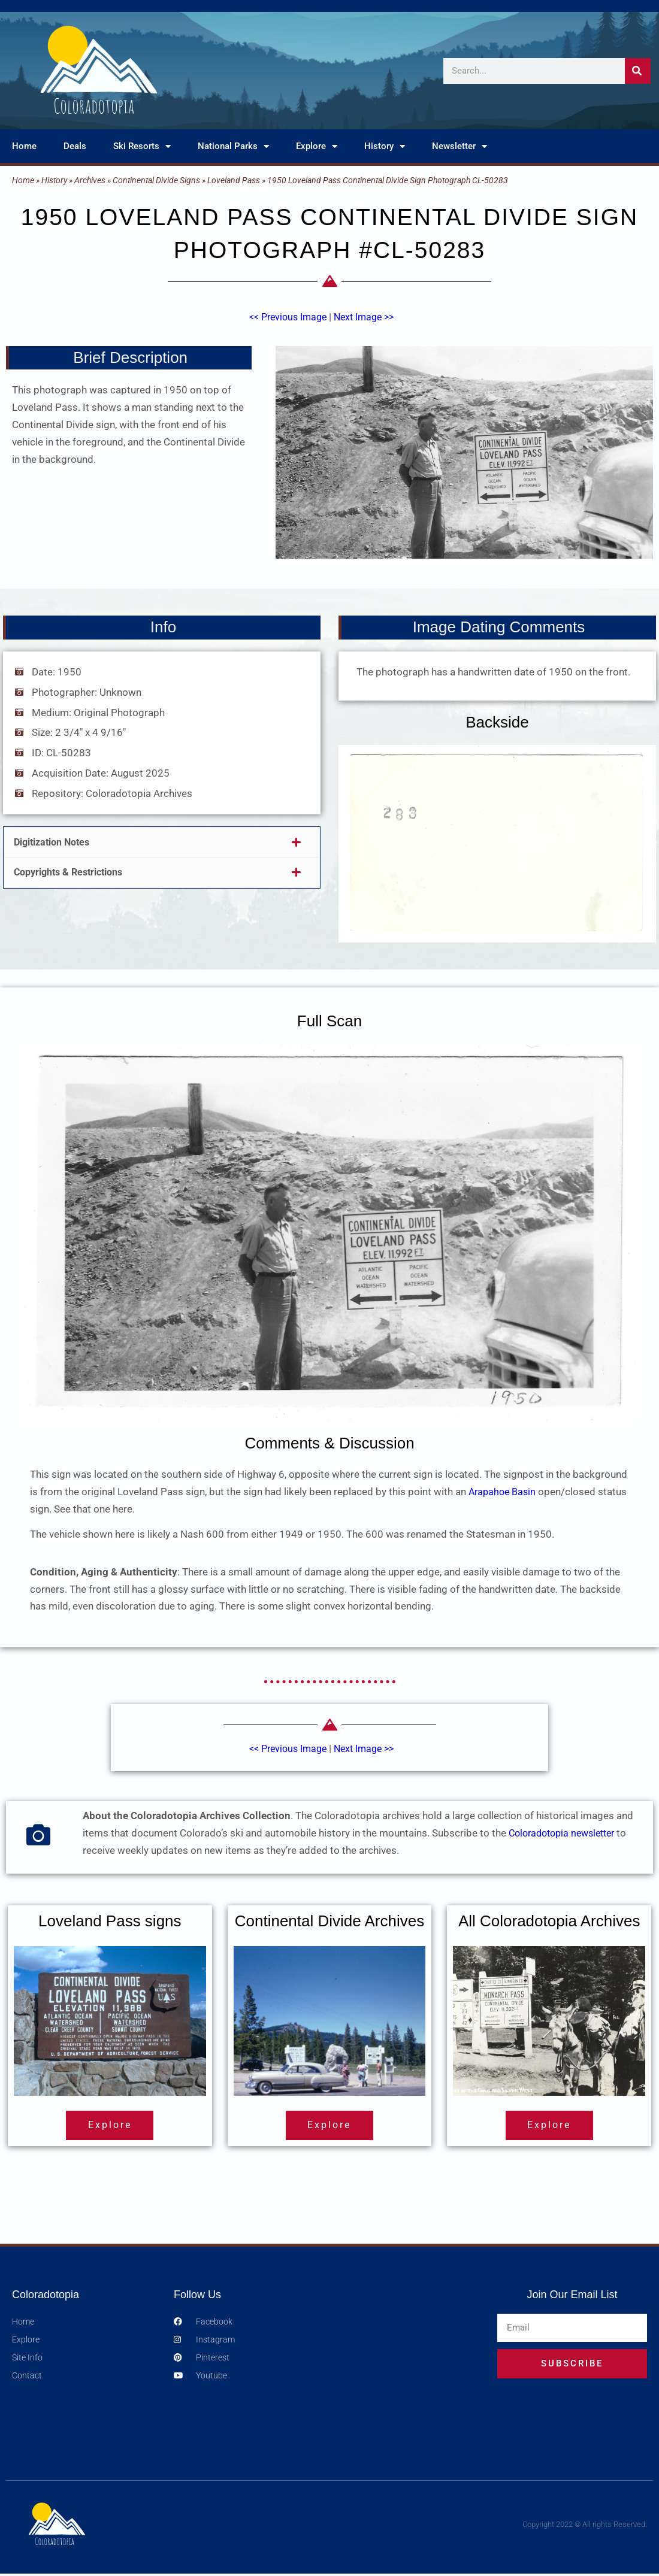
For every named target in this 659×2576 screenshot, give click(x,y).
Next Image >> (367, 317)
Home (24, 146)
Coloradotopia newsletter (566, 1833)
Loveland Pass (233, 180)
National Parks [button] (233, 146)
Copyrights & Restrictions (74, 872)
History (54, 180)
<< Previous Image (285, 317)
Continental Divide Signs (156, 180)
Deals (75, 146)
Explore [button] (316, 146)
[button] (161, 842)
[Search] (638, 71)
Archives (89, 180)
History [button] (384, 146)
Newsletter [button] (459, 146)
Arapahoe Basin (504, 1492)
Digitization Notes (56, 842)
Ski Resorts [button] (142, 146)
